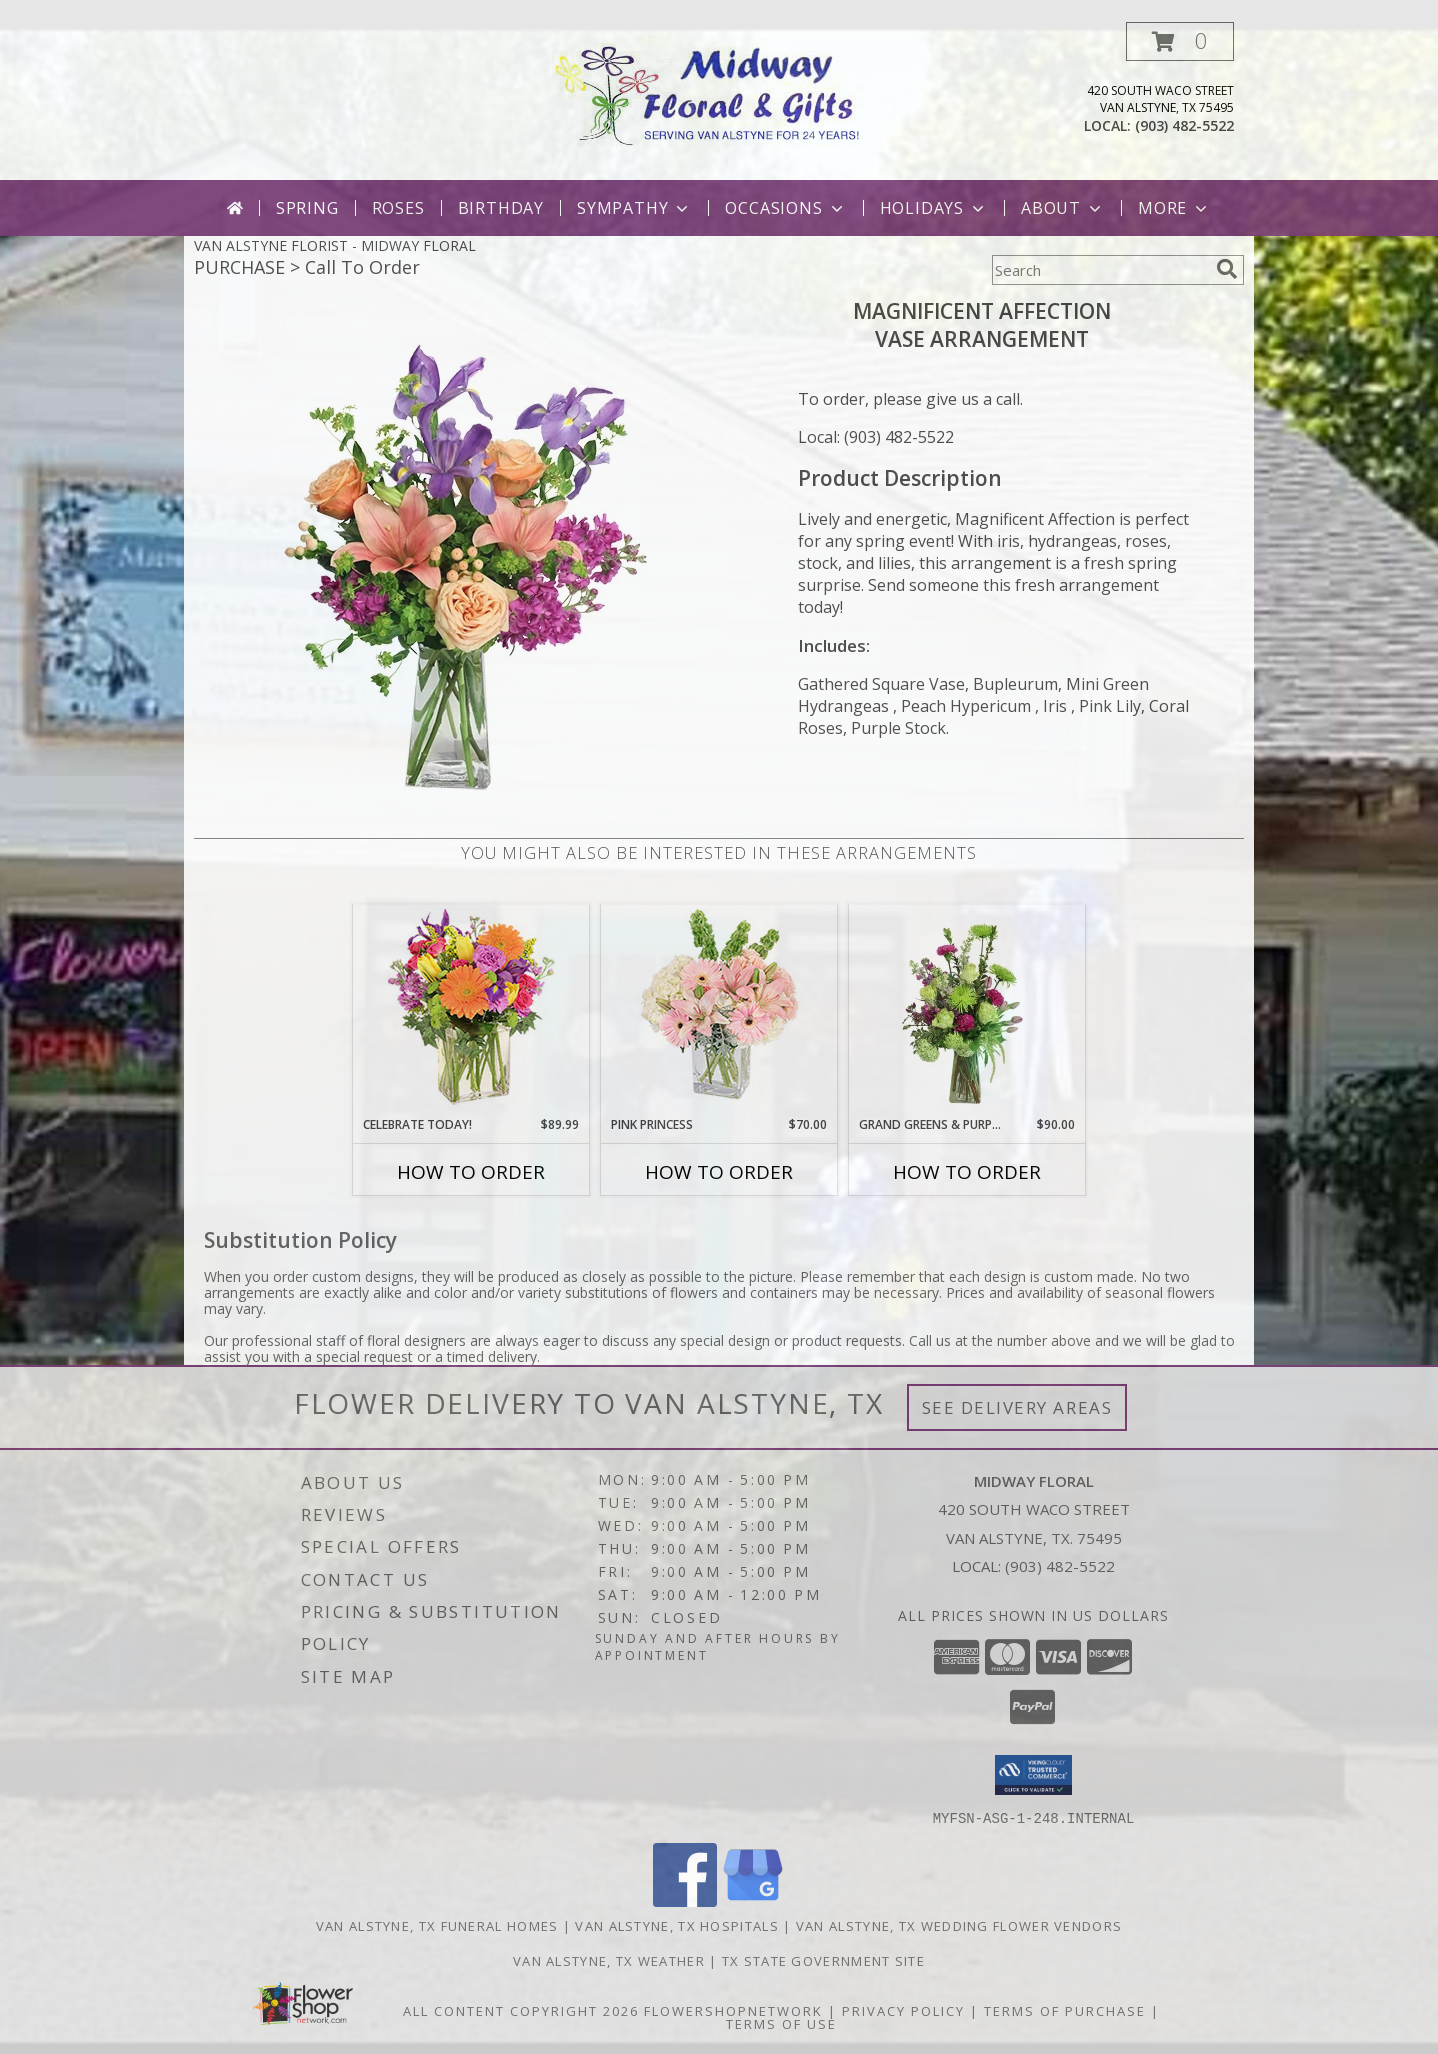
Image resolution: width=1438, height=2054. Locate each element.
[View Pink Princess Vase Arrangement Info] (719, 1010)
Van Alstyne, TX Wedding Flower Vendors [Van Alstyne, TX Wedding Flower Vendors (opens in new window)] (959, 1925)
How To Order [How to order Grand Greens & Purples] (967, 1172)
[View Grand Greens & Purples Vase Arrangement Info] (967, 1010)
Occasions (785, 208)
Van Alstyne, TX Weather (609, 1960)
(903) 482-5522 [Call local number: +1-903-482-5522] (1184, 125)
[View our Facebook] (685, 1900)
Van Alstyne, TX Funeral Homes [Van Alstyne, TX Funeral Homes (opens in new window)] (437, 1925)
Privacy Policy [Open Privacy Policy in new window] (903, 2010)
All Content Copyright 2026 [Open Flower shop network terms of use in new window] (521, 2010)
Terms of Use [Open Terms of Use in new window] (781, 2023)
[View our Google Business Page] (753, 1900)
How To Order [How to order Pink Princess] (719, 1172)
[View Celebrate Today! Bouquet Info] (471, 1010)
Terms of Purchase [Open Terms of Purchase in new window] (1065, 2010)
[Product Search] (1100, 270)
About (1063, 208)
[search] (1227, 269)
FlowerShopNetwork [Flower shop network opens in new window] (733, 2010)
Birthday (501, 208)
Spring (307, 208)
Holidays (934, 208)
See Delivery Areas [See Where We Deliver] (1017, 1407)
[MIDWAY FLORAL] (719, 90)
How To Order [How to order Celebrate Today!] (471, 1172)
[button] (1180, 41)
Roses (398, 208)
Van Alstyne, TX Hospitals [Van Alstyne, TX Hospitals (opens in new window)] (677, 1925)
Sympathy (634, 208)
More (1174, 208)
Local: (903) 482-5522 (876, 437)
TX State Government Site (823, 1960)
